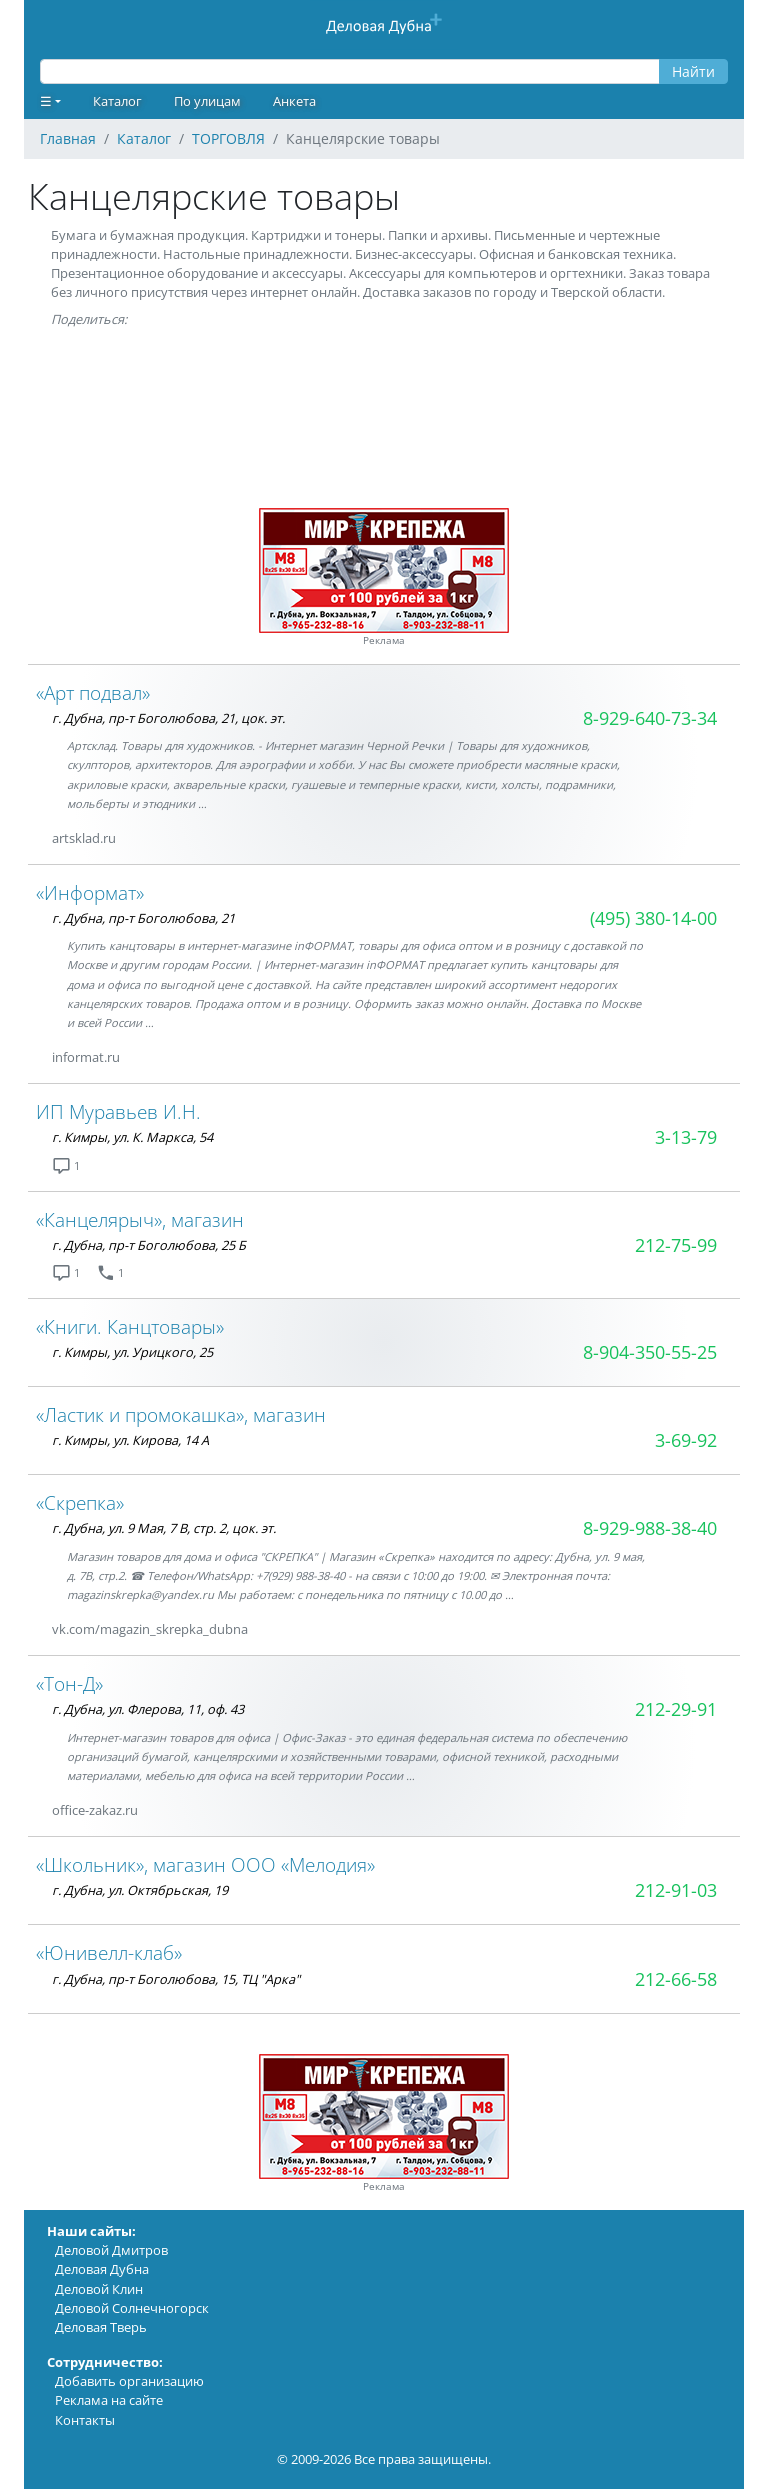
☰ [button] (46, 101)
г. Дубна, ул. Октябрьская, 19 (140, 1890)
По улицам (207, 101)
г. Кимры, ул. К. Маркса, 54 (132, 1137)
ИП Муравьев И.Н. (118, 1111)
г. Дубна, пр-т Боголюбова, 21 (143, 918)
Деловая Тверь (101, 2327)
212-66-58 (676, 1979)
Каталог (117, 101)
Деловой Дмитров (111, 2250)
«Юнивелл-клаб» (109, 1952)
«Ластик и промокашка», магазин (181, 1414)
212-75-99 (676, 1245)
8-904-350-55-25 (650, 1352)
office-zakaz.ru (95, 1810)
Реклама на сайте (109, 2400)
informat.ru (86, 1057)
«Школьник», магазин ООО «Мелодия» (205, 1864)
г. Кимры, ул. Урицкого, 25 (132, 1352)
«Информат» (90, 892)
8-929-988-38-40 (650, 1528)
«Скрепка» (80, 1502)
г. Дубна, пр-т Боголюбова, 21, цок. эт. (168, 718)
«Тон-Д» (69, 1683)
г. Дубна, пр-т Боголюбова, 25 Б (149, 1245)
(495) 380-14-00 (653, 918)
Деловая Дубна (102, 2269)
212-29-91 (676, 1709)
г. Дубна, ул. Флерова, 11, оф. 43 (148, 1709)
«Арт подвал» (93, 692)
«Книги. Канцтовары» (130, 1326)
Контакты (85, 2420)
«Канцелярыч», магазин (140, 1219)
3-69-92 (686, 1440)
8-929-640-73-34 (650, 718)
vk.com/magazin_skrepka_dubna (150, 1629)
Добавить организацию (129, 2381)
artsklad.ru (84, 838)
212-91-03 (676, 1890)
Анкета (294, 101)
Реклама (384, 640)
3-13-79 (686, 1137)
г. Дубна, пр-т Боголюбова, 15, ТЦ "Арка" (176, 1979)
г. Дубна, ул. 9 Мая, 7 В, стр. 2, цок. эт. (164, 1528)
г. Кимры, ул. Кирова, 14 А (130, 1440)
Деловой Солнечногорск (132, 2308)
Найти (693, 71)
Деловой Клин (99, 2289)
